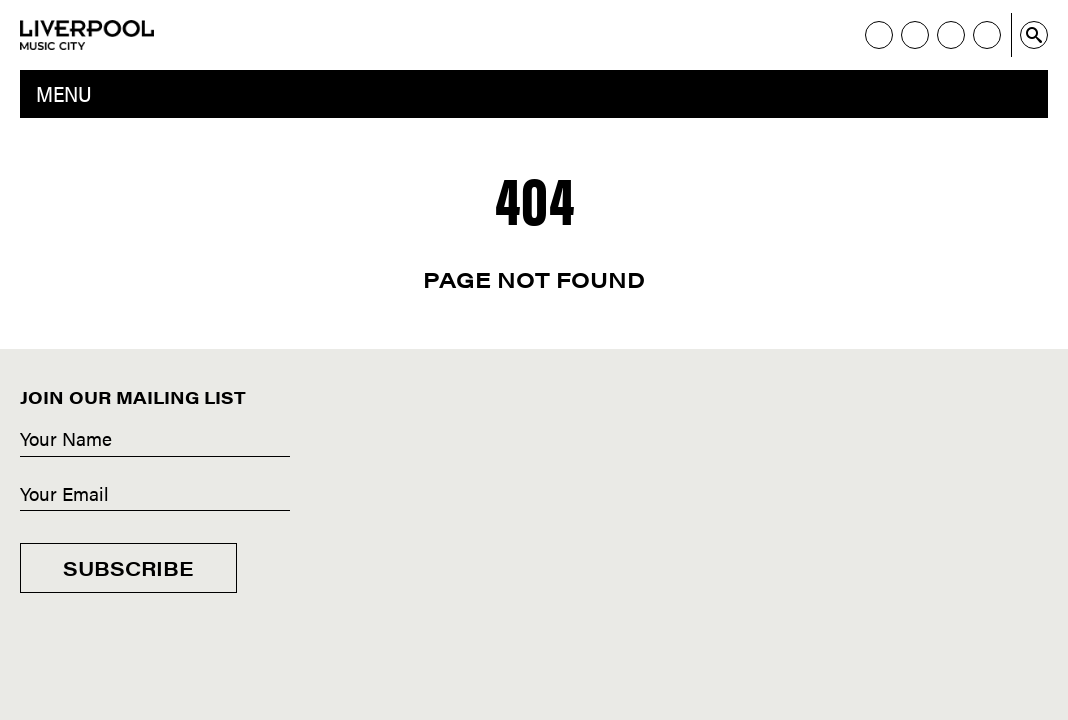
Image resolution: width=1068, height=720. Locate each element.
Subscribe (128, 567)
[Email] (155, 495)
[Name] (155, 440)
